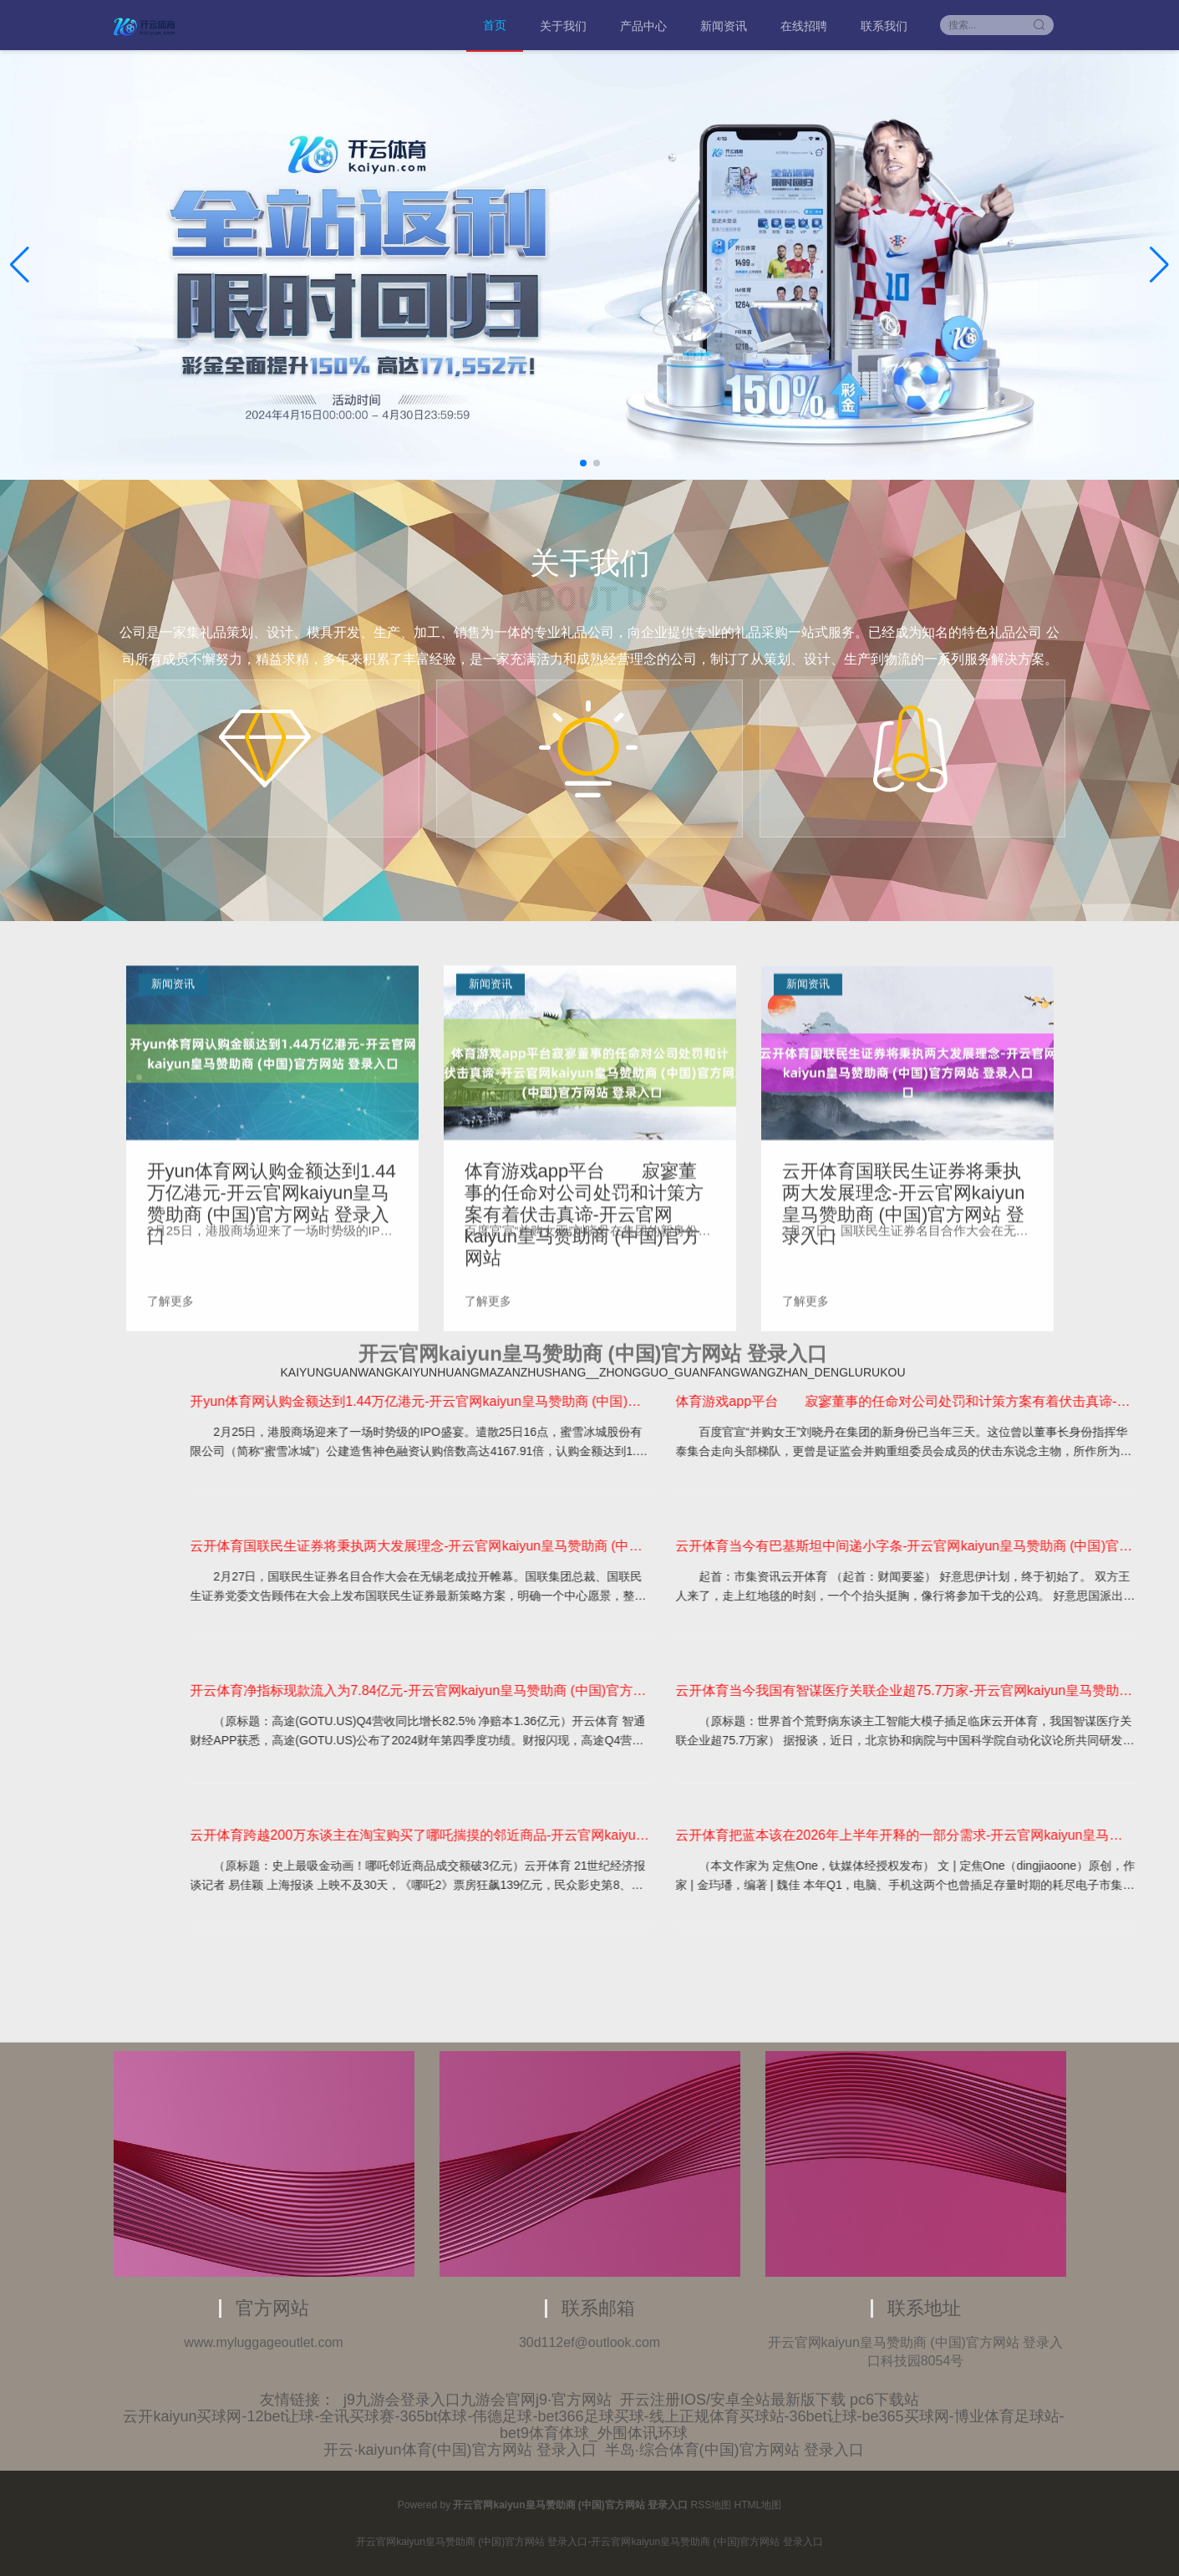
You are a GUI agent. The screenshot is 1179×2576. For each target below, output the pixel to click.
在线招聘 (803, 26)
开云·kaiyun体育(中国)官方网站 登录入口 (459, 2449)
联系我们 (884, 26)
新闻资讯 (723, 26)
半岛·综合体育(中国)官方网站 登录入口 (734, 2449)
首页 (494, 25)
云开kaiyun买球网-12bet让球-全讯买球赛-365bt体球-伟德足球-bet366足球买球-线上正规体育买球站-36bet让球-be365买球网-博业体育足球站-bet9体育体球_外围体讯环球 (593, 2424)
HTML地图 (758, 2505)
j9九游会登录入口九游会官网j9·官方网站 (477, 2399)
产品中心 (643, 26)
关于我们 (563, 26)
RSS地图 (711, 2505)
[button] (1159, 265)
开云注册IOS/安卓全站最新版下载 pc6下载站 (769, 2399)
